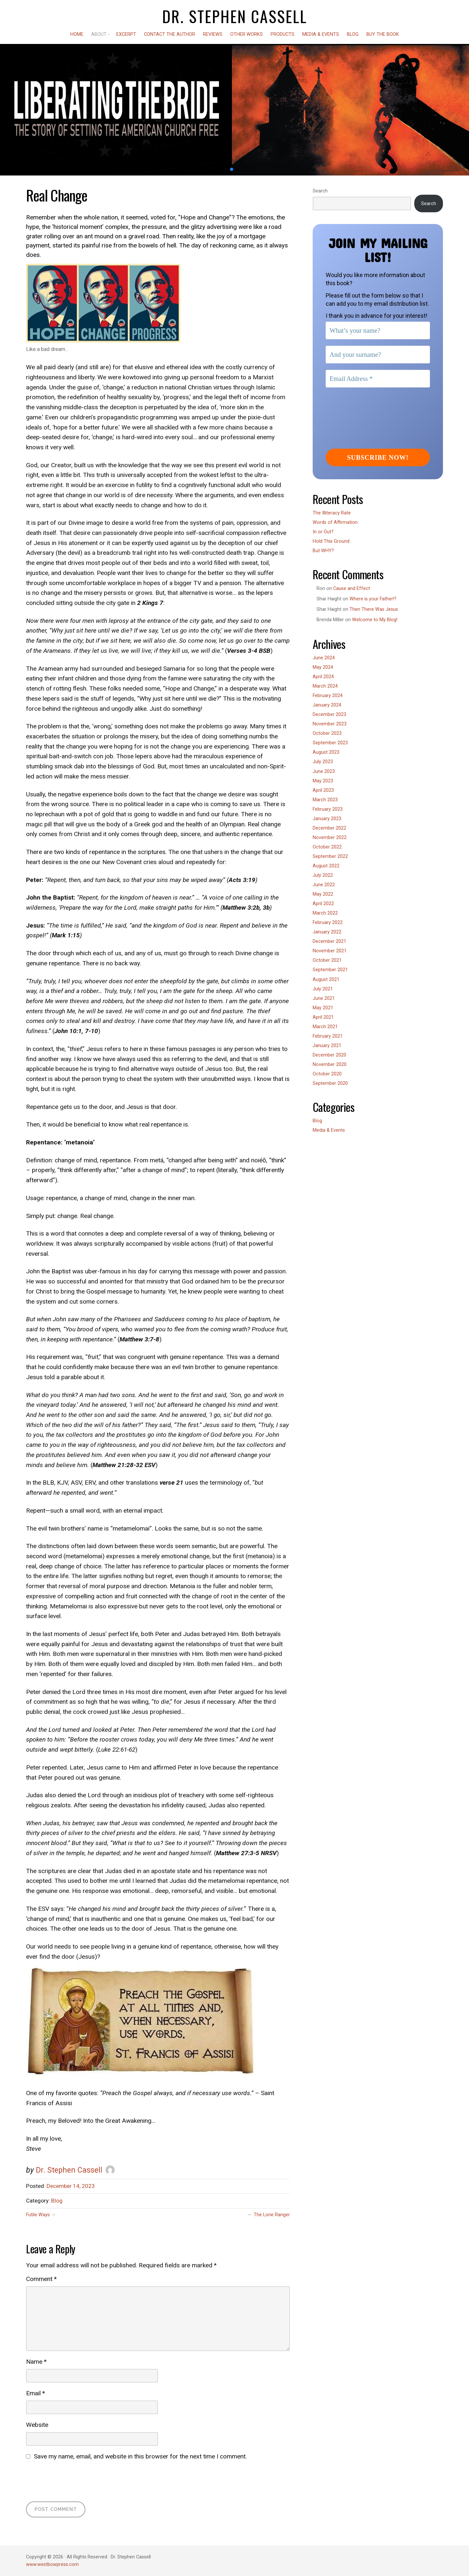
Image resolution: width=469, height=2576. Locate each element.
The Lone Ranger (272, 2215)
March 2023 (325, 800)
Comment (41, 2279)
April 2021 (323, 1017)
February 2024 (328, 695)
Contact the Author (169, 34)
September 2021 (330, 970)
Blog (353, 34)
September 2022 (330, 856)
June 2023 (324, 771)
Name (36, 2361)
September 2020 (330, 1083)
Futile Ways (38, 2215)
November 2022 (330, 837)
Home (76, 34)
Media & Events (320, 34)
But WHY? (323, 550)
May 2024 (323, 667)
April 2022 (323, 903)
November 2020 (330, 1064)
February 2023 (328, 809)
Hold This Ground (331, 541)
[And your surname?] (378, 354)
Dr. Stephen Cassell (234, 16)
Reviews (212, 34)
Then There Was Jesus (373, 609)
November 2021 (330, 951)
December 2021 (329, 941)
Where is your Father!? (372, 599)
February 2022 (328, 922)
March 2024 (325, 686)
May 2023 (323, 781)
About (99, 34)
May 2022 (323, 894)
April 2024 (323, 676)
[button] (231, 169)
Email (35, 2393)
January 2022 (327, 932)
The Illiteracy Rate (332, 513)
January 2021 (327, 1045)
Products (282, 34)
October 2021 (327, 960)
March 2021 (325, 1026)
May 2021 (323, 1008)
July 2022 (323, 875)
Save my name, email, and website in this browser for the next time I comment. (140, 2456)
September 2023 (330, 743)
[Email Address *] (378, 378)
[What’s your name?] (378, 330)
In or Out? (323, 532)
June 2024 (324, 658)
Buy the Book (382, 34)
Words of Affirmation (335, 522)
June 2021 (324, 998)
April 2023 (323, 790)
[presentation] (75, 2479)
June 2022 (324, 885)
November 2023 (330, 724)
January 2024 (327, 705)
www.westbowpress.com (52, 2564)
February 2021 (328, 1036)
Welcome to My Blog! (374, 620)
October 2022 (327, 847)
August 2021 (326, 979)
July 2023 (323, 761)
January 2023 (327, 818)
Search (320, 191)
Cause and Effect (351, 588)
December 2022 (329, 828)
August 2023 (326, 752)
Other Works (246, 34)
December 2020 (329, 1055)
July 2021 (323, 989)
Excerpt (126, 34)
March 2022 (325, 913)
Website (37, 2425)
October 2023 (327, 733)
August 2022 (326, 866)
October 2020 (327, 1074)
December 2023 (329, 714)
